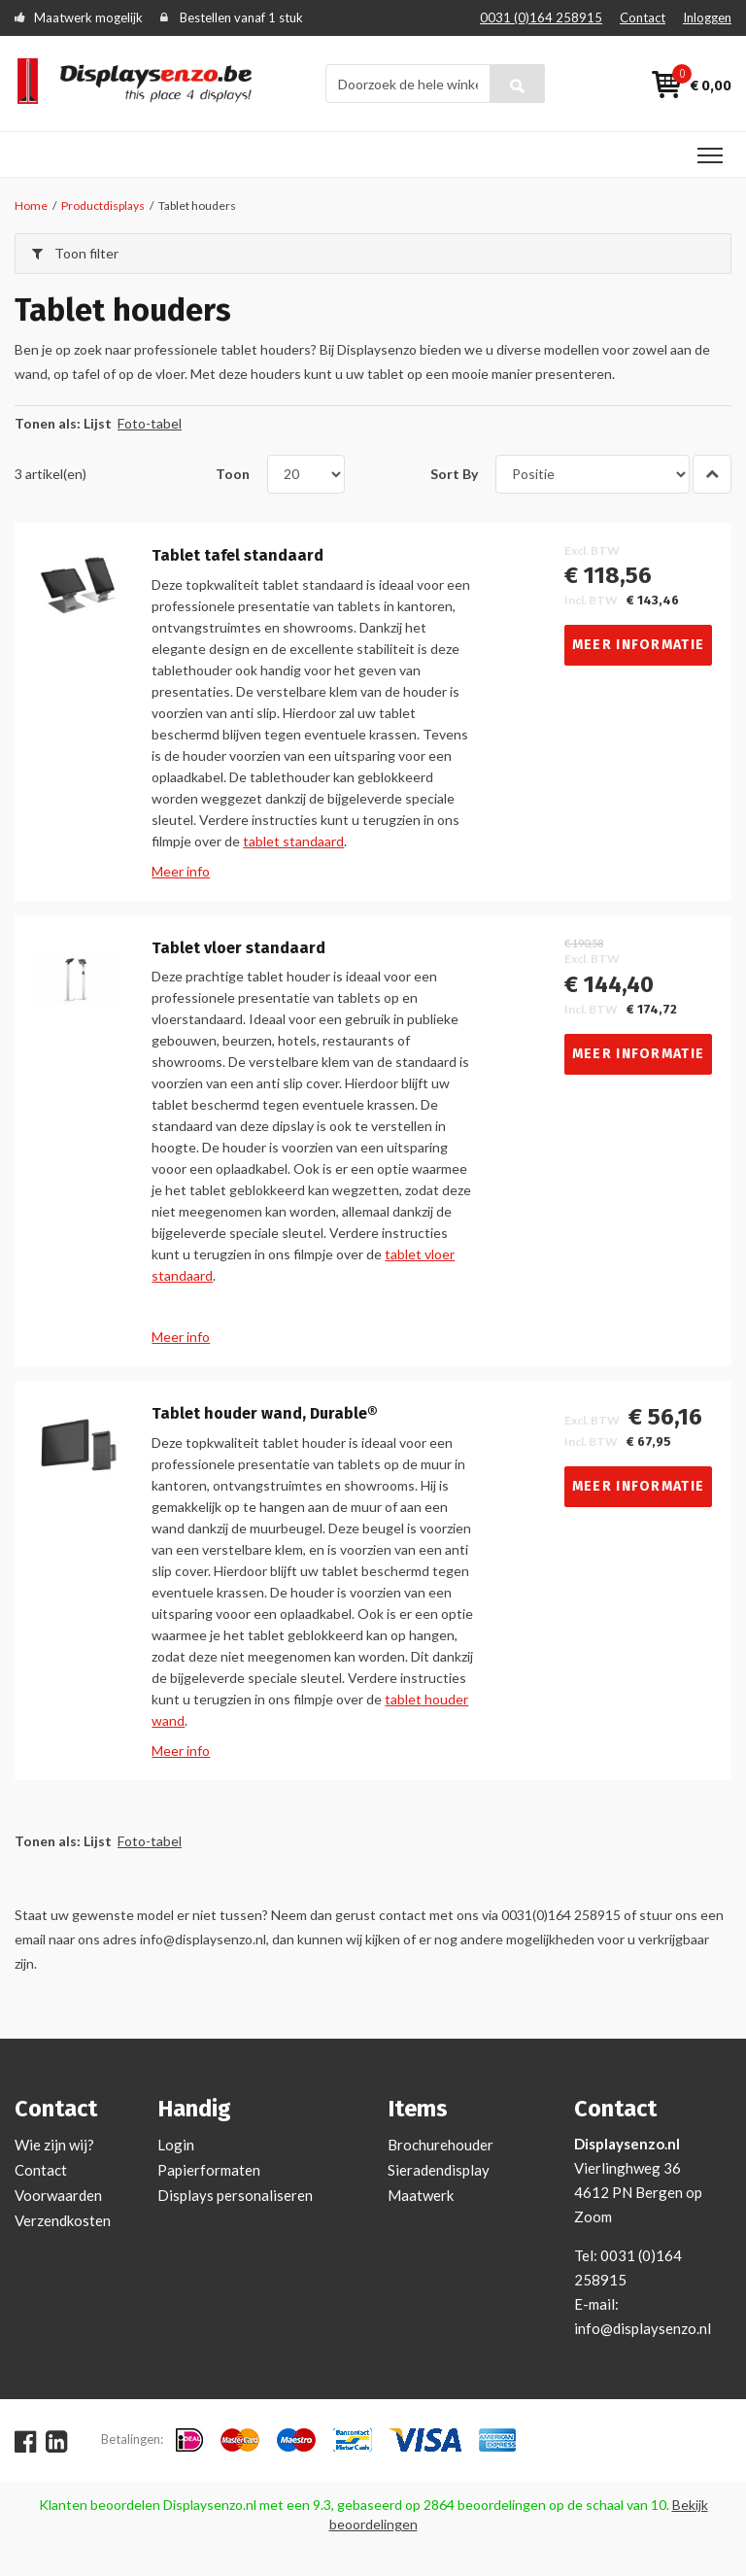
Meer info (181, 871)
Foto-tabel (150, 423)
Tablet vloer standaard (238, 948)
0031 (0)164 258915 (541, 17)
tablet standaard (293, 841)
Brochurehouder (440, 2144)
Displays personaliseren (235, 2195)
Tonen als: (48, 423)
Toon (233, 473)
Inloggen (707, 17)
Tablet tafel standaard (237, 556)
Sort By (454, 473)
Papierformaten (208, 2170)
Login (175, 2144)
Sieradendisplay (439, 2170)
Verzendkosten (63, 2220)
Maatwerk (421, 2195)
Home (31, 205)
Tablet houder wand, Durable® (265, 1414)
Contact (642, 17)
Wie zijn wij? (54, 2144)
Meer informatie (638, 644)
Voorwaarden (58, 2195)
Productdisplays (103, 205)
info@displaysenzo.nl (642, 2328)
